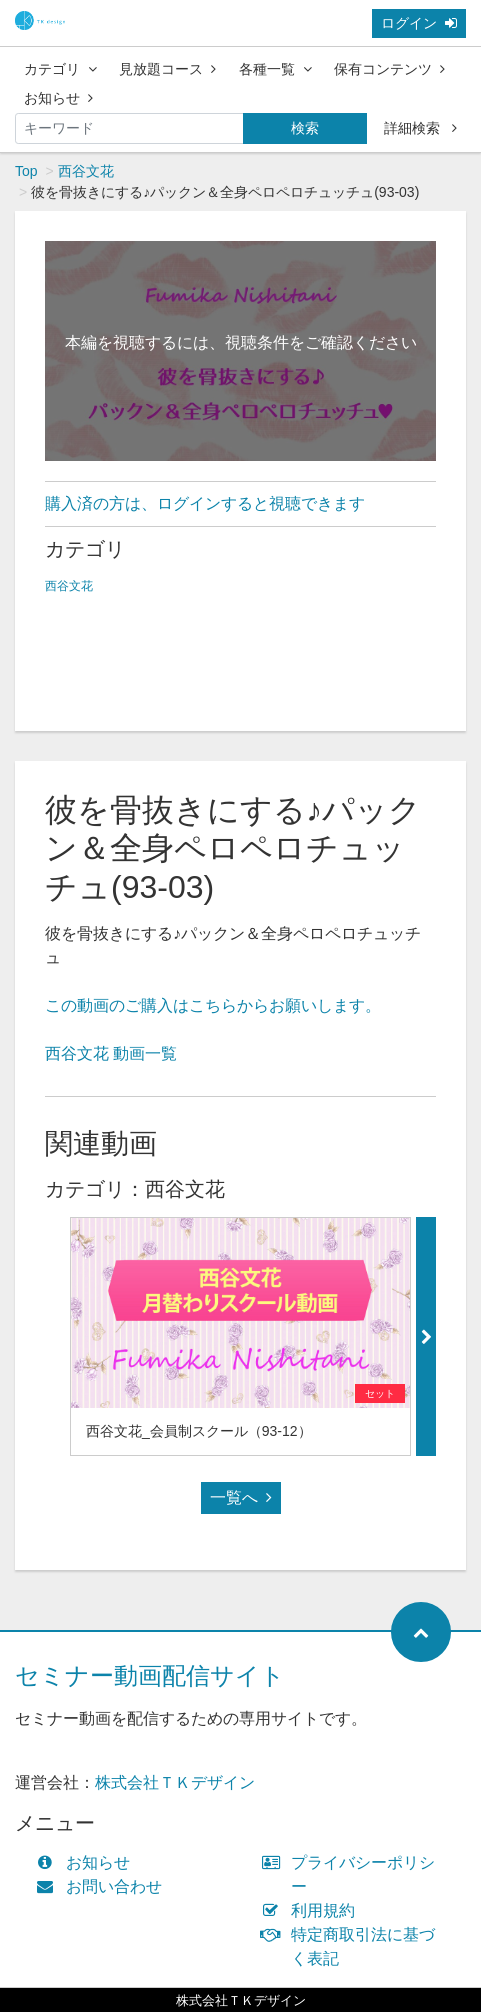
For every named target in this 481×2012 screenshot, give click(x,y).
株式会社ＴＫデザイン (175, 1782)
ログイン (419, 23)
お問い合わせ (103, 1886)
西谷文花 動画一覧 (111, 1053)
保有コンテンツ (389, 69)
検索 (305, 128)
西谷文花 (86, 171)
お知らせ (58, 98)
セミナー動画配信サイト (150, 1675)
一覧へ (241, 1497)
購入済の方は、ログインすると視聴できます (205, 503)
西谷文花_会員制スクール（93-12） (199, 1431)
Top (26, 171)
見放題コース (167, 69)
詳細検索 (420, 128)
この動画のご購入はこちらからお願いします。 (213, 1005)
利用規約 (313, 1910)
